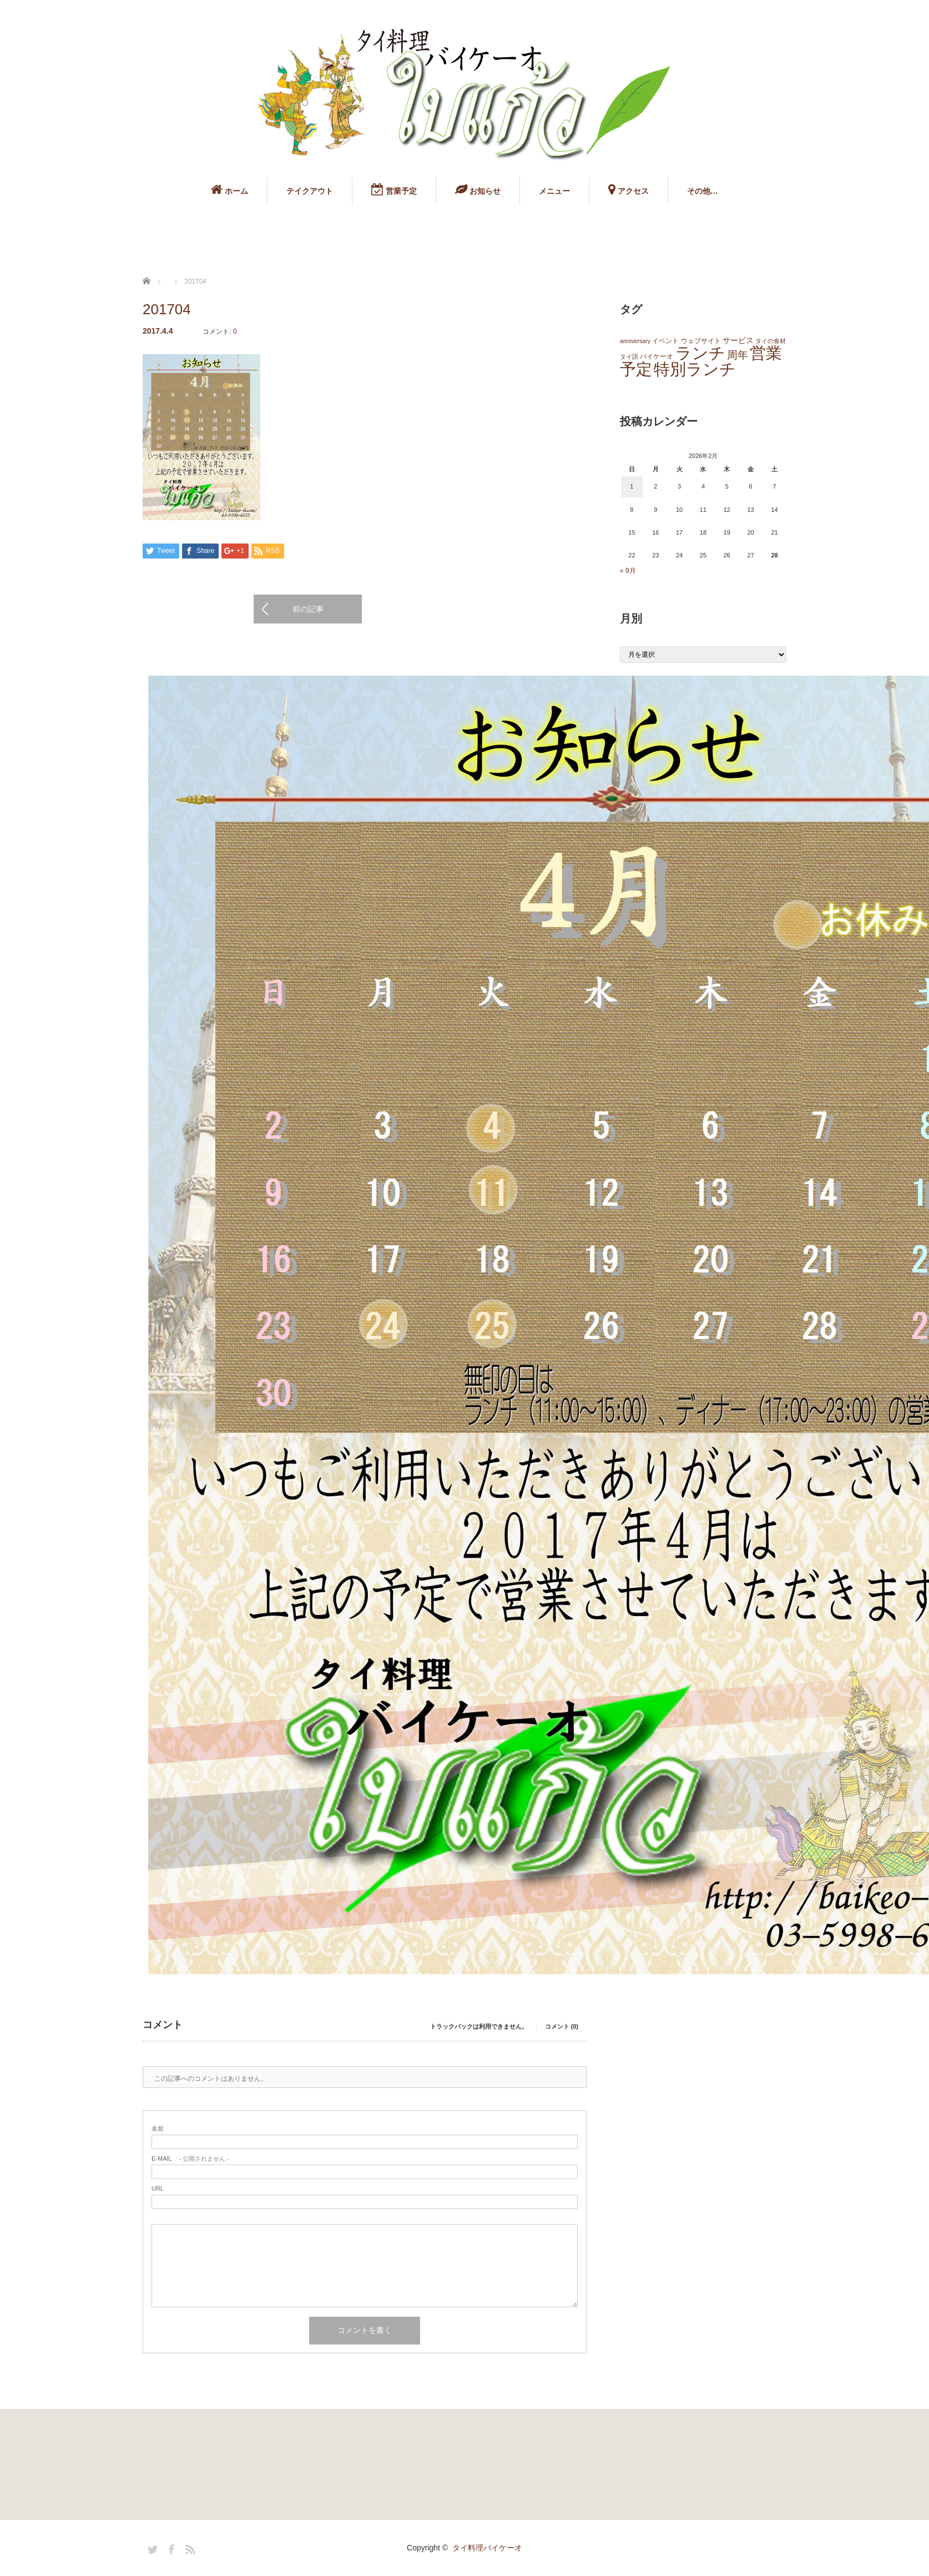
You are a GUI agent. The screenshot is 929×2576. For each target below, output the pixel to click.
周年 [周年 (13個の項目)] (737, 355)
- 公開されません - (190, 2159)
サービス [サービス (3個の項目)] (738, 340)
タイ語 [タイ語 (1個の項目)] (629, 356)
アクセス (628, 189)
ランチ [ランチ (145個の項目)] (700, 353)
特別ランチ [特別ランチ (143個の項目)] (695, 369)
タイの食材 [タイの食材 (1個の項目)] (770, 341)
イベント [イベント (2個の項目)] (665, 341)
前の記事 (308, 609)
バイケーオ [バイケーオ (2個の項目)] (656, 356)
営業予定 (394, 189)
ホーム (229, 189)
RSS (188, 2548)
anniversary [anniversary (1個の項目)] (635, 341)
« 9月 (628, 571)
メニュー (554, 191)
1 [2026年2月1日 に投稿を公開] (631, 486)
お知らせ (478, 189)
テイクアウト (309, 191)
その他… (702, 191)
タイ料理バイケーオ (487, 2548)
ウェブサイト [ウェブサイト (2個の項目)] (701, 341)
